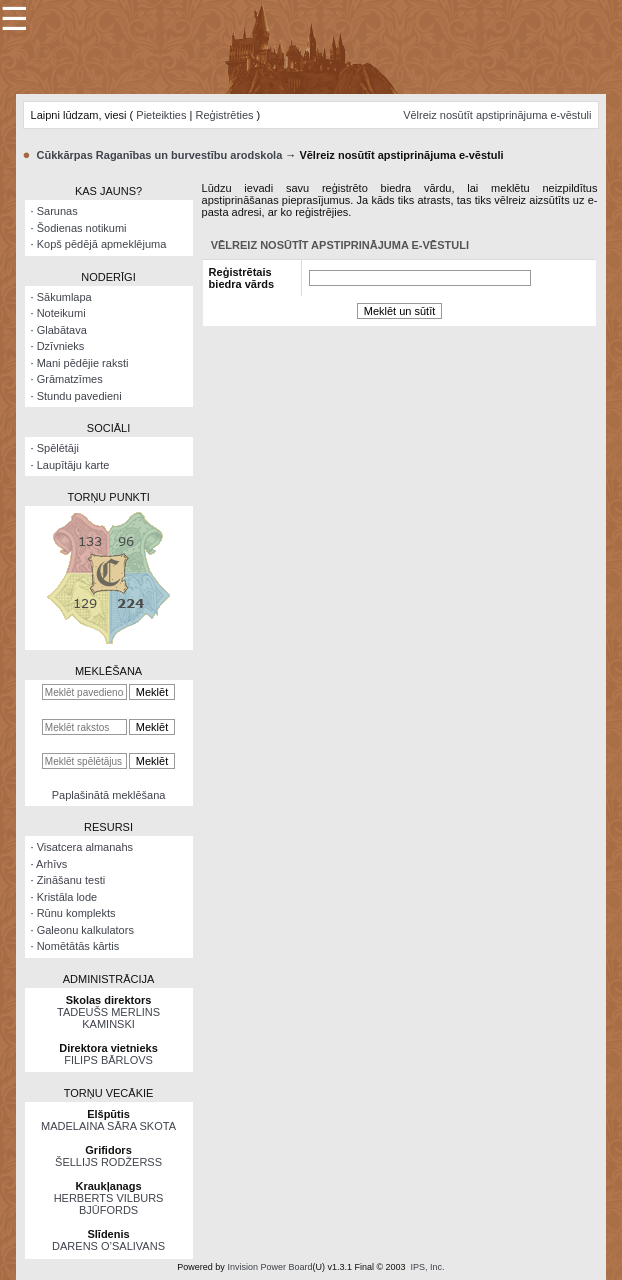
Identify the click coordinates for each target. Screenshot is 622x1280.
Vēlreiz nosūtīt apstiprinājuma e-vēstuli (497, 115)
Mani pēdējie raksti (83, 363)
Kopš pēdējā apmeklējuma (102, 244)
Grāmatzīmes (70, 379)
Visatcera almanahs (85, 847)
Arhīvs (51, 864)
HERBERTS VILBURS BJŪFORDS (109, 1204)
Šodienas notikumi (82, 228)
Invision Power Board (269, 1267)
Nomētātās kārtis (78, 946)
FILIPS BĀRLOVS (108, 1060)
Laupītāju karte (73, 465)
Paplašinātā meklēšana (109, 795)
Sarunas (57, 211)
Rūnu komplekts (76, 913)
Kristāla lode (67, 897)
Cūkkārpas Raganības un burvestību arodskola (160, 155)
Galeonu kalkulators (85, 930)
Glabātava (62, 330)
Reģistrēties (224, 115)
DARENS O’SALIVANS (108, 1246)
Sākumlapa (64, 297)
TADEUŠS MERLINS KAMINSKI (108, 1018)
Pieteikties (161, 115)
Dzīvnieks (61, 346)
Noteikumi (61, 313)
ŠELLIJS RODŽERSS (108, 1162)
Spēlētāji (58, 448)
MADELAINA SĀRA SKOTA (108, 1126)
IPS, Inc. (428, 1267)
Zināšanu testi (71, 880)
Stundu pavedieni (79, 396)
